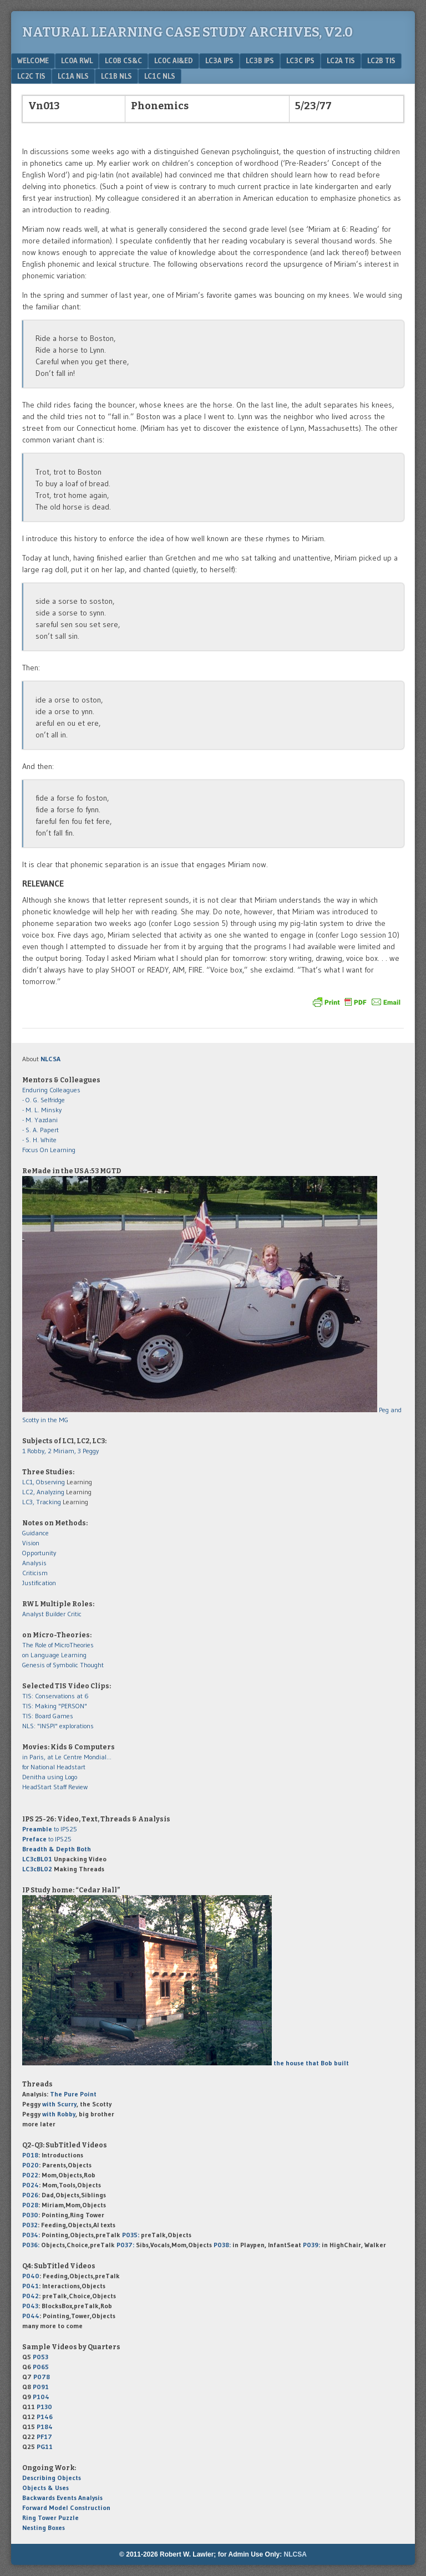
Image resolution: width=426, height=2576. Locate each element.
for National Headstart (53, 1767)
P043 (30, 2306)
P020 (30, 2165)
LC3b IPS (260, 60)
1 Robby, (35, 1451)
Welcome (33, 60)
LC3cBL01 (37, 1859)
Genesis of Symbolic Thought (63, 1665)
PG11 (45, 2446)
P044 (30, 2316)
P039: (311, 2245)
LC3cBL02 (37, 1869)
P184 (45, 2426)
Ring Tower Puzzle (50, 2517)
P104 (41, 2396)
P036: (30, 2245)
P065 (41, 2367)
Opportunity (39, 1553)
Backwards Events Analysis (62, 2497)
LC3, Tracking (41, 1502)
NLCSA (295, 2554)
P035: (131, 2235)
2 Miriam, (63, 1451)
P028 (30, 2205)
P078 (41, 2377)
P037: (125, 2245)
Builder (55, 1614)
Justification (39, 1583)
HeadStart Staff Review (55, 1787)
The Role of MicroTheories (58, 1645)
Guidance (35, 1533)
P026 (30, 2195)
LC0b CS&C (123, 60)
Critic (74, 1614)
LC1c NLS (159, 76)
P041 (30, 2286)
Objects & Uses (45, 2487)
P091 (41, 2386)
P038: (222, 2245)
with (59, 2104)
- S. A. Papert (40, 1130)
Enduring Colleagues (51, 1090)
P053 (40, 2357)
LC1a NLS (73, 76)
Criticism (35, 1573)
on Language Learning (54, 1655)
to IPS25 (49, 1829)
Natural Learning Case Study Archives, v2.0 (187, 32)
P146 (45, 2416)
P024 (30, 2185)
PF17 (44, 2436)
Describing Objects (51, 2477)
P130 (44, 2406)
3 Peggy (88, 1451)
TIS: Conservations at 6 (55, 1696)
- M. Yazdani (40, 1120)
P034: (31, 2235)
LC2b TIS (381, 60)
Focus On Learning (48, 1150)
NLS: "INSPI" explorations (58, 1726)
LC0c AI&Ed (173, 60)
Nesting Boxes (43, 2527)
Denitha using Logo (49, 1777)
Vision (30, 1543)
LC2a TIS (341, 60)
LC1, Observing (43, 1482)
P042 (30, 2296)
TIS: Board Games (47, 1716)
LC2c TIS (31, 76)
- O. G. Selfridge (43, 1100)
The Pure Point (73, 2094)
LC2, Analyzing (43, 1492)
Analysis (34, 1563)
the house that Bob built (310, 2063)
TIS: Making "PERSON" (54, 1706)
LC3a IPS (219, 60)
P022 (30, 2175)
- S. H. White (39, 1140)
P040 (30, 2276)
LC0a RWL (77, 60)
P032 (30, 2225)
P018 (30, 2155)
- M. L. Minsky (42, 1110)
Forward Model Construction (66, 2507)
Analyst (33, 1614)
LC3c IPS (300, 60)
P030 (30, 2215)
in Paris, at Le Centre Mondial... (66, 1757)
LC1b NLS (116, 76)
